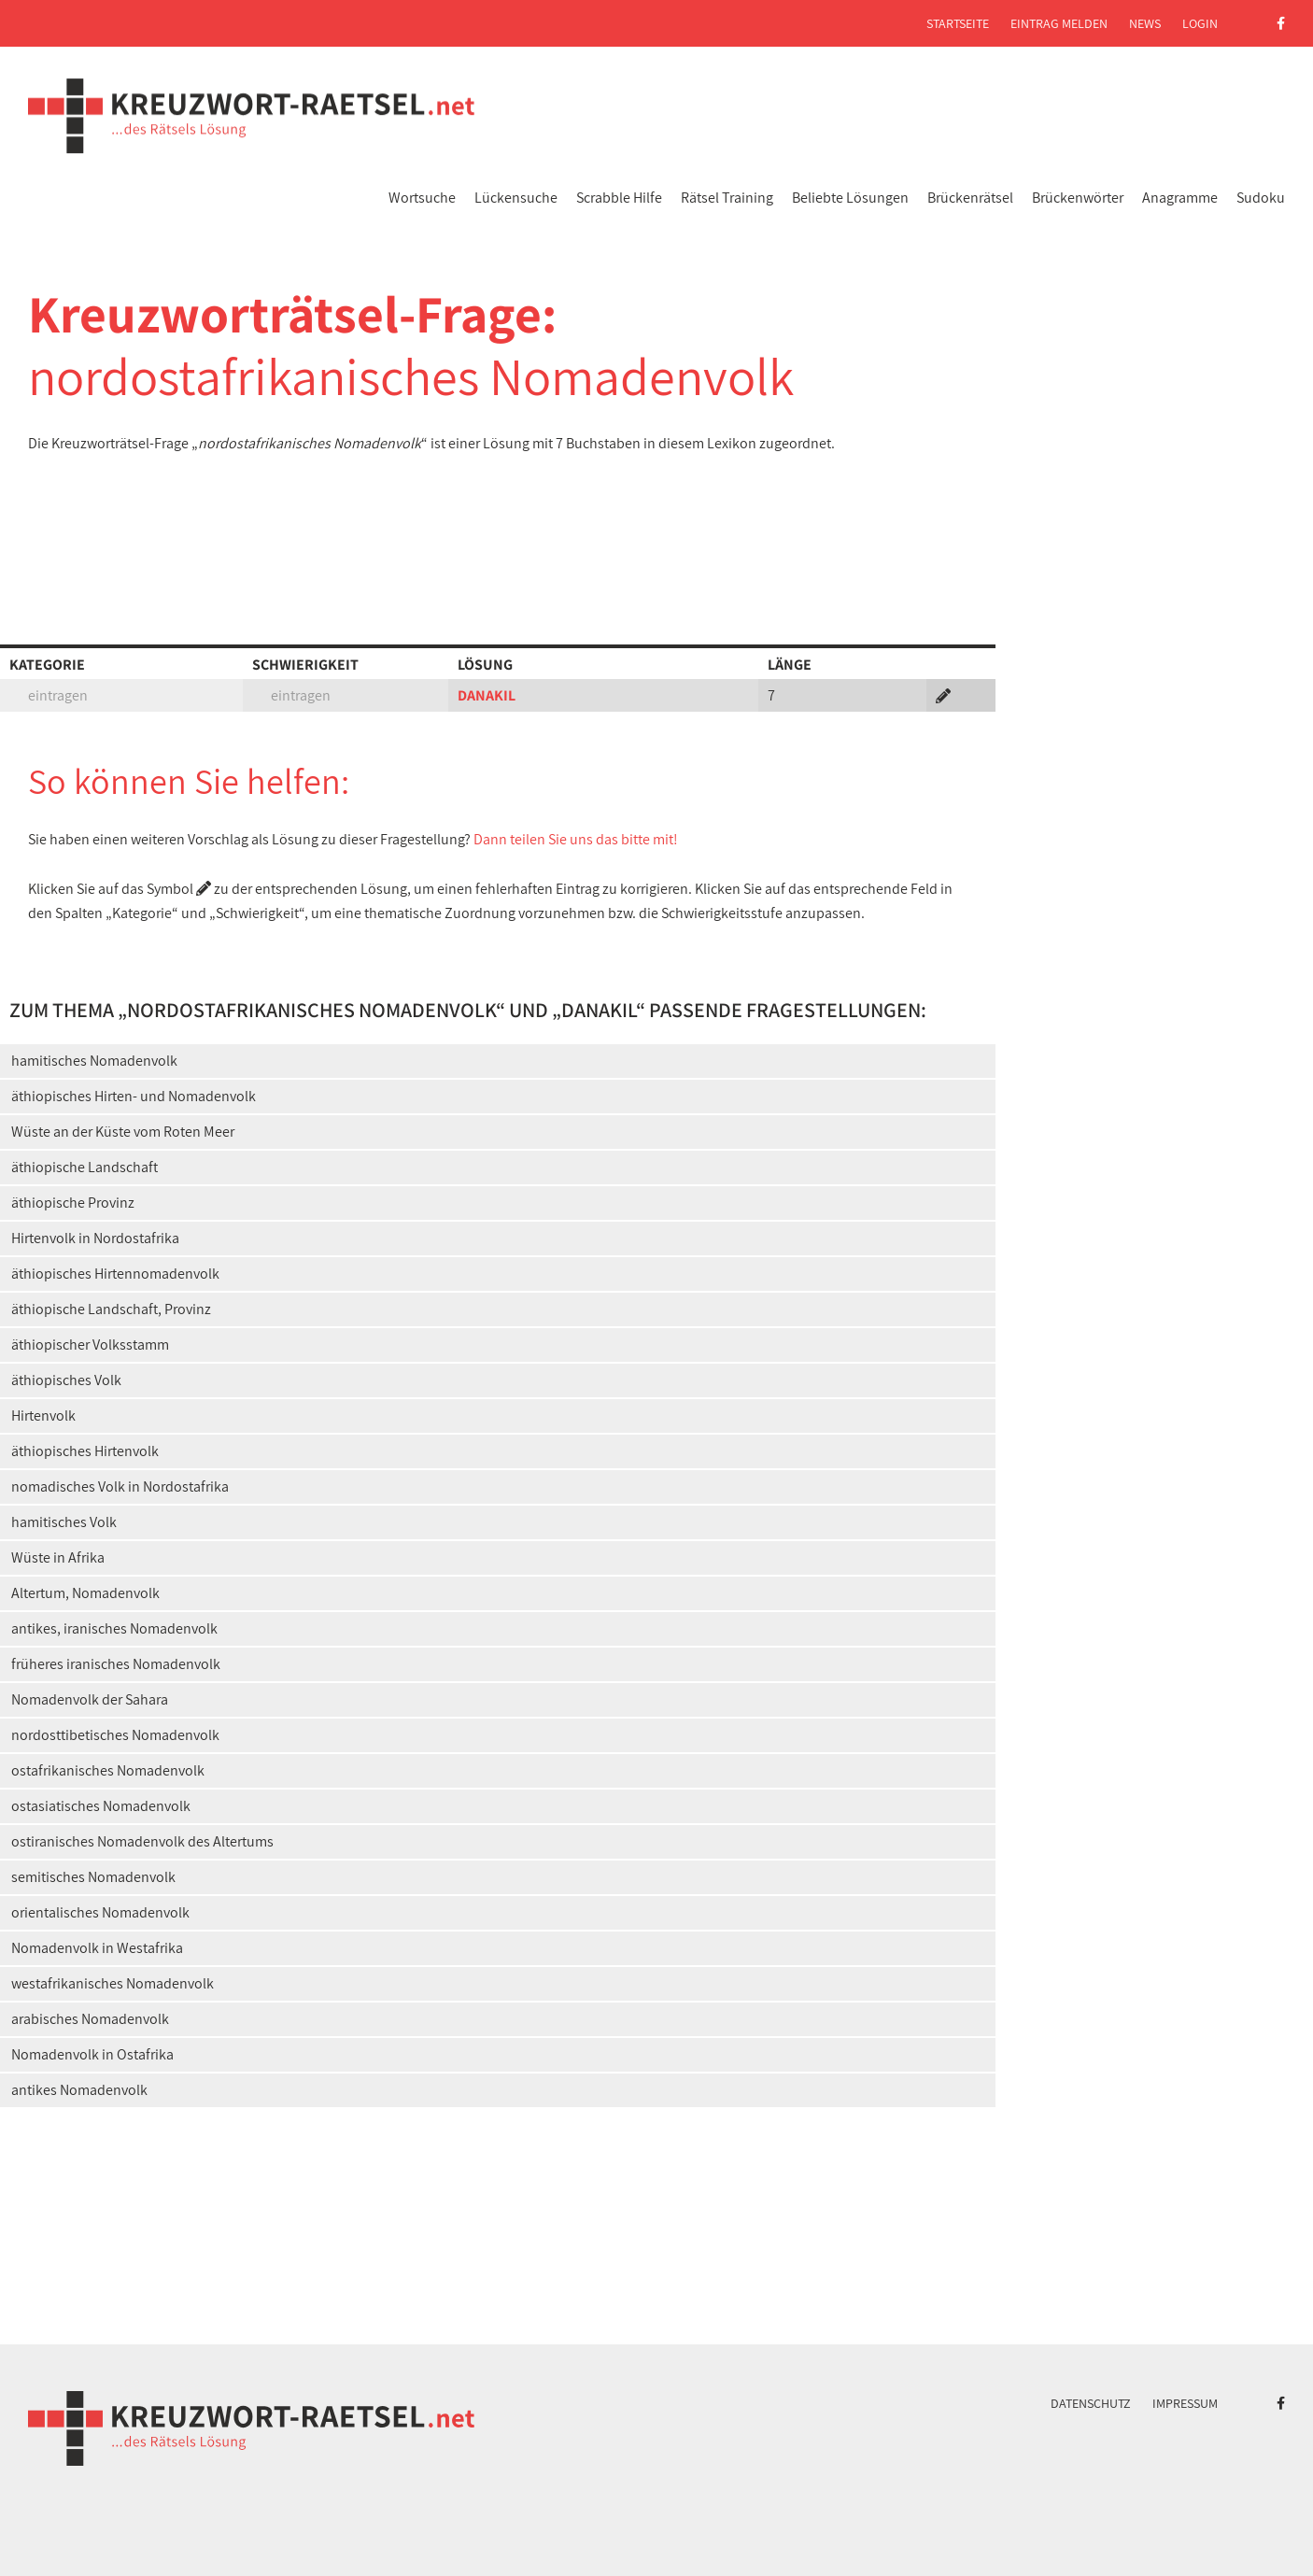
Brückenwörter (1077, 197)
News (1145, 23)
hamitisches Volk (64, 1522)
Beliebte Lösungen (850, 197)
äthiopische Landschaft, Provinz (111, 1309)
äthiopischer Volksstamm (90, 1344)
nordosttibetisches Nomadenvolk (115, 1735)
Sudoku (1260, 197)
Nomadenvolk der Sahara (89, 1699)
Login (1200, 23)
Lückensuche (516, 197)
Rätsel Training (727, 197)
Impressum (1185, 2403)
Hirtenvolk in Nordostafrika (95, 1238)
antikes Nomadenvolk (79, 2090)
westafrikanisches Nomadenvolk (112, 1983)
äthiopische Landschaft (84, 1167)
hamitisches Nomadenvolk (94, 1060)
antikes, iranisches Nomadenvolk (114, 1628)
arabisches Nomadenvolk (90, 2019)
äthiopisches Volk (66, 1380)
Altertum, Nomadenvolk (85, 1593)
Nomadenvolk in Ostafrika (92, 2054)
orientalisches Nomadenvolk (100, 1912)
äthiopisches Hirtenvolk (85, 1451)
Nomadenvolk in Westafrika (97, 1948)
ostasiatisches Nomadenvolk (101, 1806)
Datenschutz (1091, 2403)
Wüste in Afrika (58, 1557)
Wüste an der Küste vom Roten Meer (122, 1131)
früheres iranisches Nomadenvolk (115, 1664)
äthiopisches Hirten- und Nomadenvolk (133, 1096)
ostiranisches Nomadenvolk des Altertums (142, 1841)
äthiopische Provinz (72, 1202)
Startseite (957, 23)
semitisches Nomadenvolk (93, 1877)
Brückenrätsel (970, 197)
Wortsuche (422, 197)
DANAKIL (486, 695)
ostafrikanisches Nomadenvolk (108, 1770)
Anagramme (1180, 197)
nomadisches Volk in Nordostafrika (120, 1486)
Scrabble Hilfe (619, 197)
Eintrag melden (1059, 23)
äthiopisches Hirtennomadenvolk (115, 1273)
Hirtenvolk (43, 1415)
